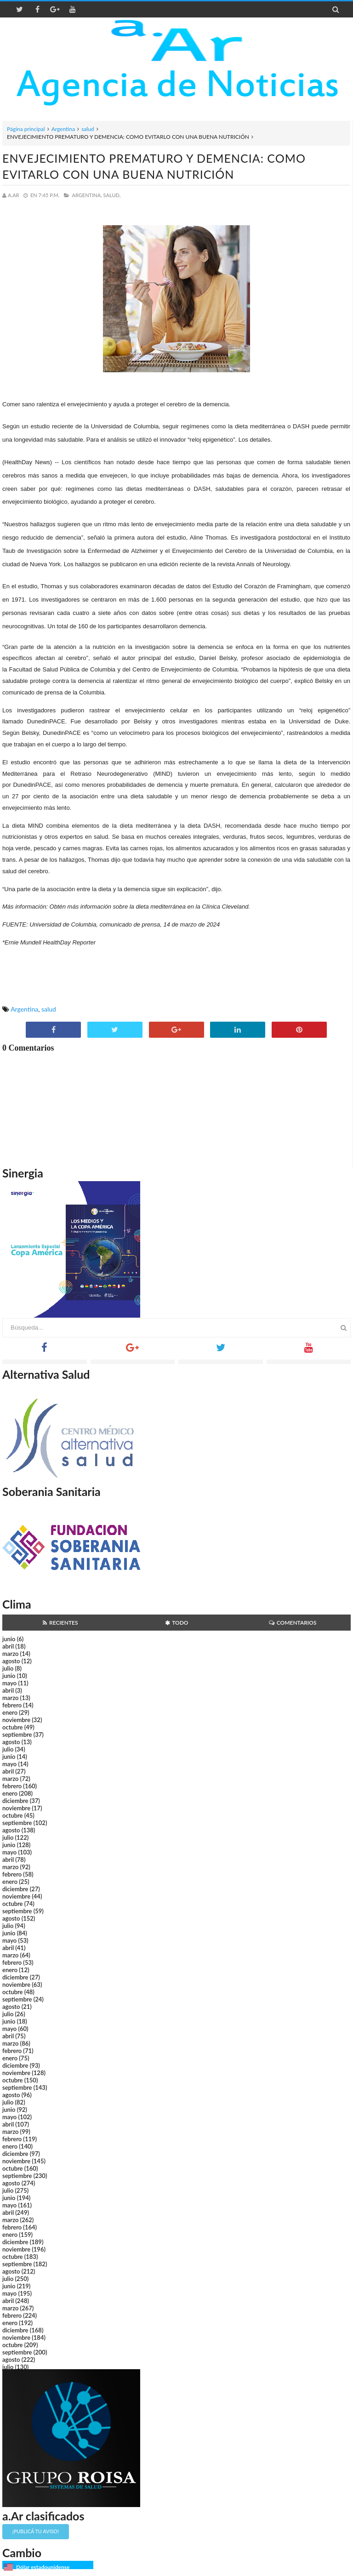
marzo (10, 1653)
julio (7, 1668)
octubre (12, 1727)
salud (87, 128)
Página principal (26, 128)
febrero (12, 1705)
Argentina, (87, 195)
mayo (9, 1683)
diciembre (15, 1800)
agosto (11, 1661)
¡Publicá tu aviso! (35, 2531)
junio (8, 1639)
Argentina (63, 128)
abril (8, 1646)
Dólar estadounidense (42, 2567)
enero (9, 1712)
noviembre (16, 1719)
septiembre (17, 1734)
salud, (112, 195)
